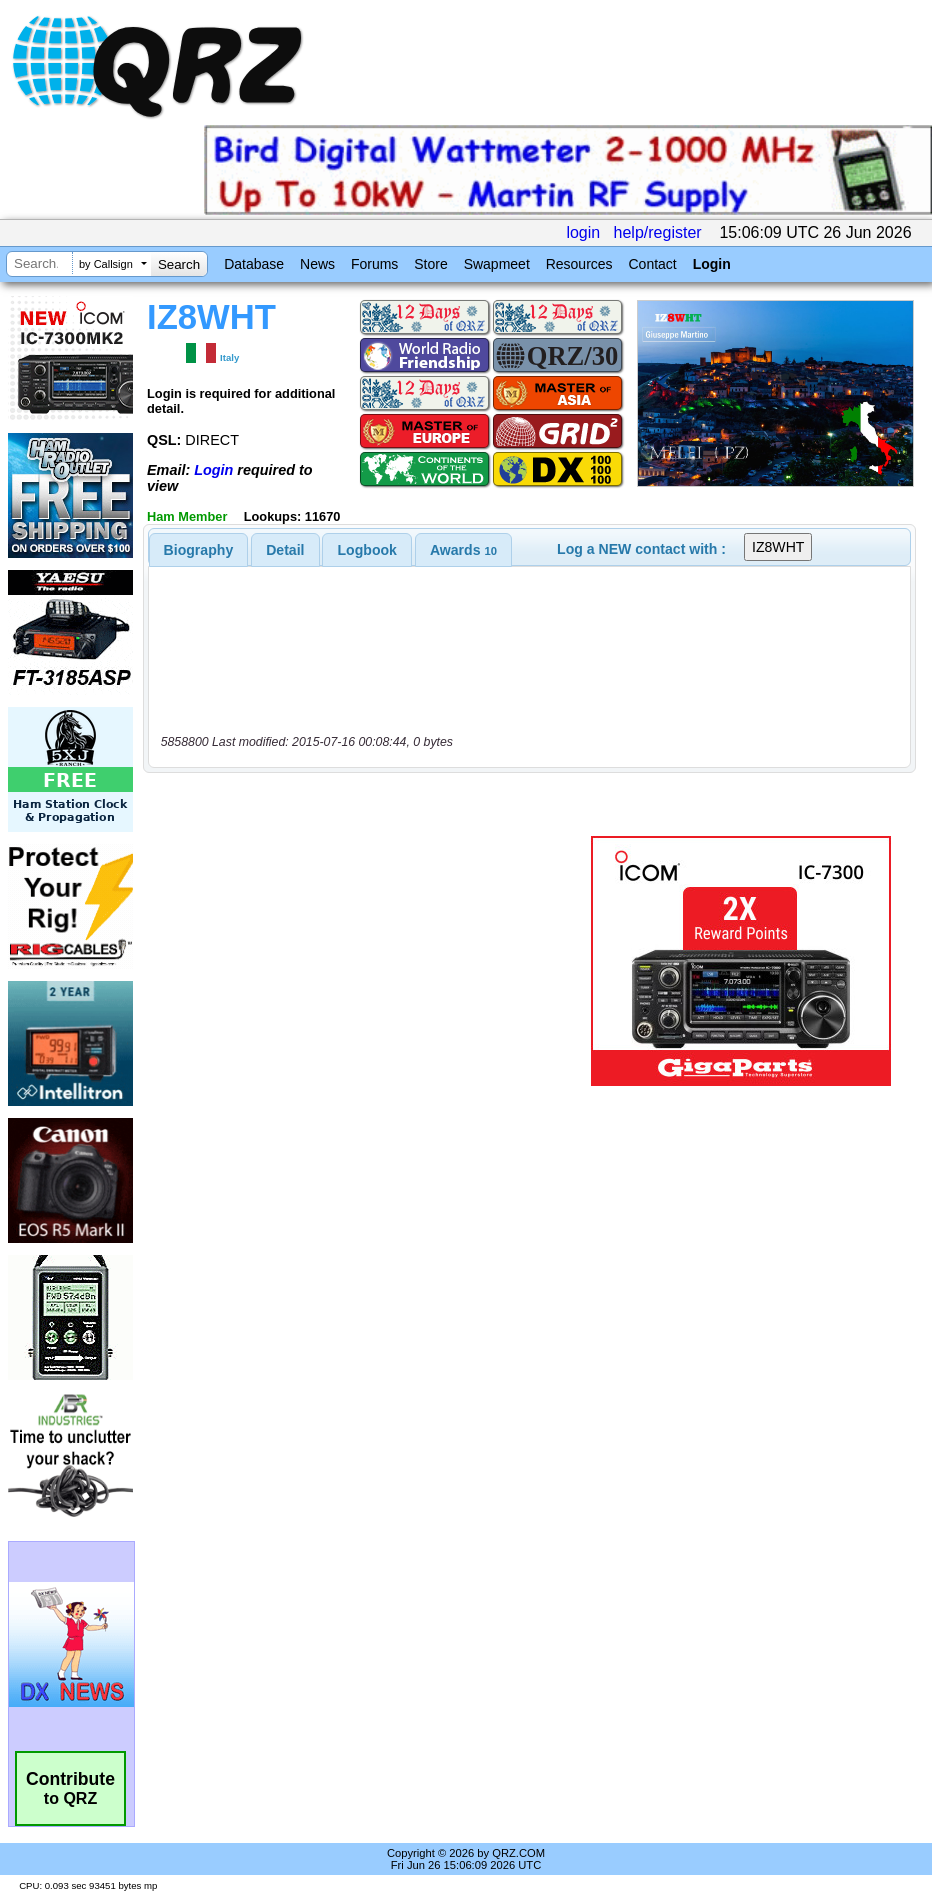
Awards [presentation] (463, 550)
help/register (658, 232)
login (583, 232)
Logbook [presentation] (367, 550)
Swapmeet (497, 264)
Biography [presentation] (199, 550)
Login (712, 264)
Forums (374, 264)
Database (254, 264)
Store (430, 264)
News (317, 264)
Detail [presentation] (285, 550)
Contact (652, 264)
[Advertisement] (371, 961)
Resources (579, 264)
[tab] (199, 550)
